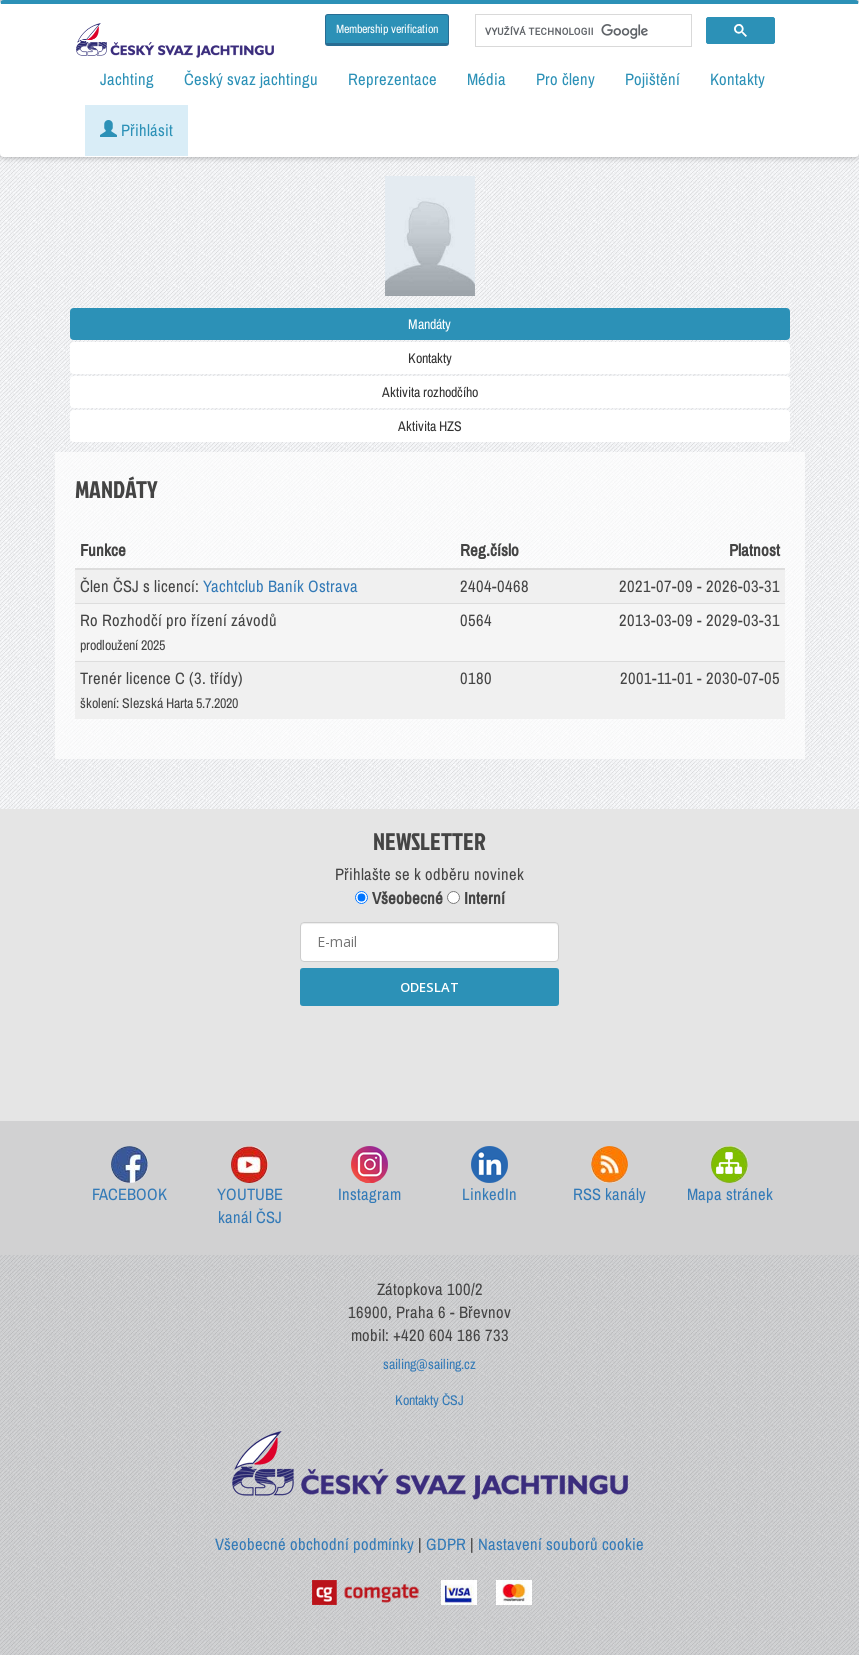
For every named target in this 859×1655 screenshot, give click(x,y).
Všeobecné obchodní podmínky (314, 1544)
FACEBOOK (129, 1175)
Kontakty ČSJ (429, 1400)
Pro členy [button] (565, 79)
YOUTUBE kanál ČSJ (250, 1187)
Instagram (369, 1175)
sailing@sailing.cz (429, 1364)
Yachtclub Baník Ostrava (280, 586)
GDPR (446, 1544)
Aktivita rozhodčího (430, 392)
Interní (476, 898)
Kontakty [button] (737, 79)
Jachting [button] (127, 79)
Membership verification (387, 29)
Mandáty (429, 324)
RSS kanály (609, 1175)
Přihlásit (136, 130)
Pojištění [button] (652, 79)
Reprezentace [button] (392, 79)
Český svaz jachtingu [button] (251, 79)
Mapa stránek (730, 1175)
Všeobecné (399, 898)
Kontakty (430, 358)
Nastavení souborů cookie (561, 1544)
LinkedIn (489, 1175)
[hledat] (581, 31)
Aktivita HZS (430, 426)
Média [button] (486, 79)
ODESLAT (429, 987)
